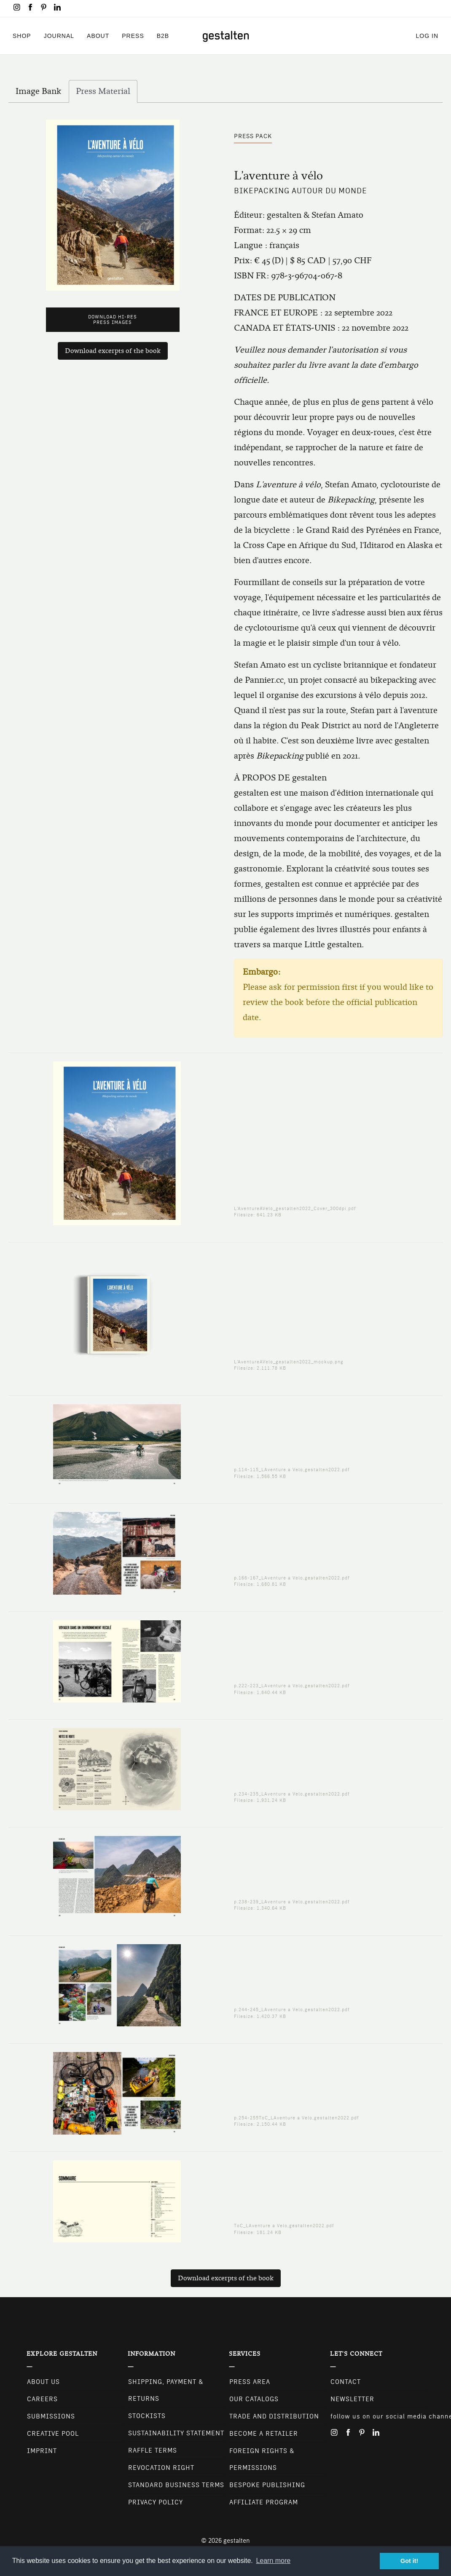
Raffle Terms (152, 2450)
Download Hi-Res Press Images (112, 319)
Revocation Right (161, 2468)
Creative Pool (53, 2433)
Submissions (51, 2416)
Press (133, 35)
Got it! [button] (409, 2560)
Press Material (103, 91)
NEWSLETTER (352, 2399)
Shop (22, 35)
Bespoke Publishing (267, 2485)
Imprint (42, 2451)
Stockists (147, 2416)
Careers (42, 2399)
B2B (163, 35)
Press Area (249, 2382)
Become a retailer (263, 2433)
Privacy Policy (155, 2502)
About (98, 35)
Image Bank (42, 93)
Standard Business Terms (176, 2485)
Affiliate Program (263, 2502)
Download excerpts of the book (113, 351)
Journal (59, 35)
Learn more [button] (273, 2560)
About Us (43, 2382)
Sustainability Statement (176, 2433)
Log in (427, 35)
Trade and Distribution (274, 2416)
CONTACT (345, 2382)
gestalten (236, 2540)
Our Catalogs (254, 2399)
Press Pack (253, 136)
